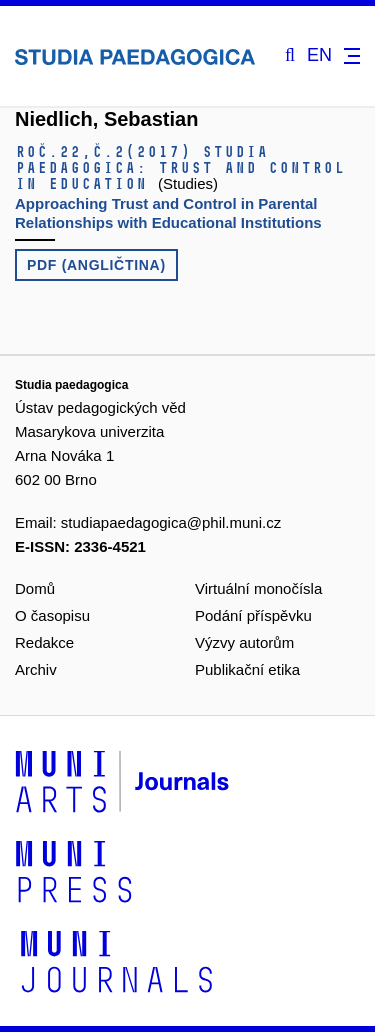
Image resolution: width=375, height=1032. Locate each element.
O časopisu (52, 615)
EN (319, 55)
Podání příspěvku (253, 615)
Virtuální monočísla (258, 588)
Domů (35, 588)
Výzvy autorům (244, 642)
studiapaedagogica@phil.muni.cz (171, 522)
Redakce (44, 642)
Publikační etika (247, 669)
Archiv (36, 669)
